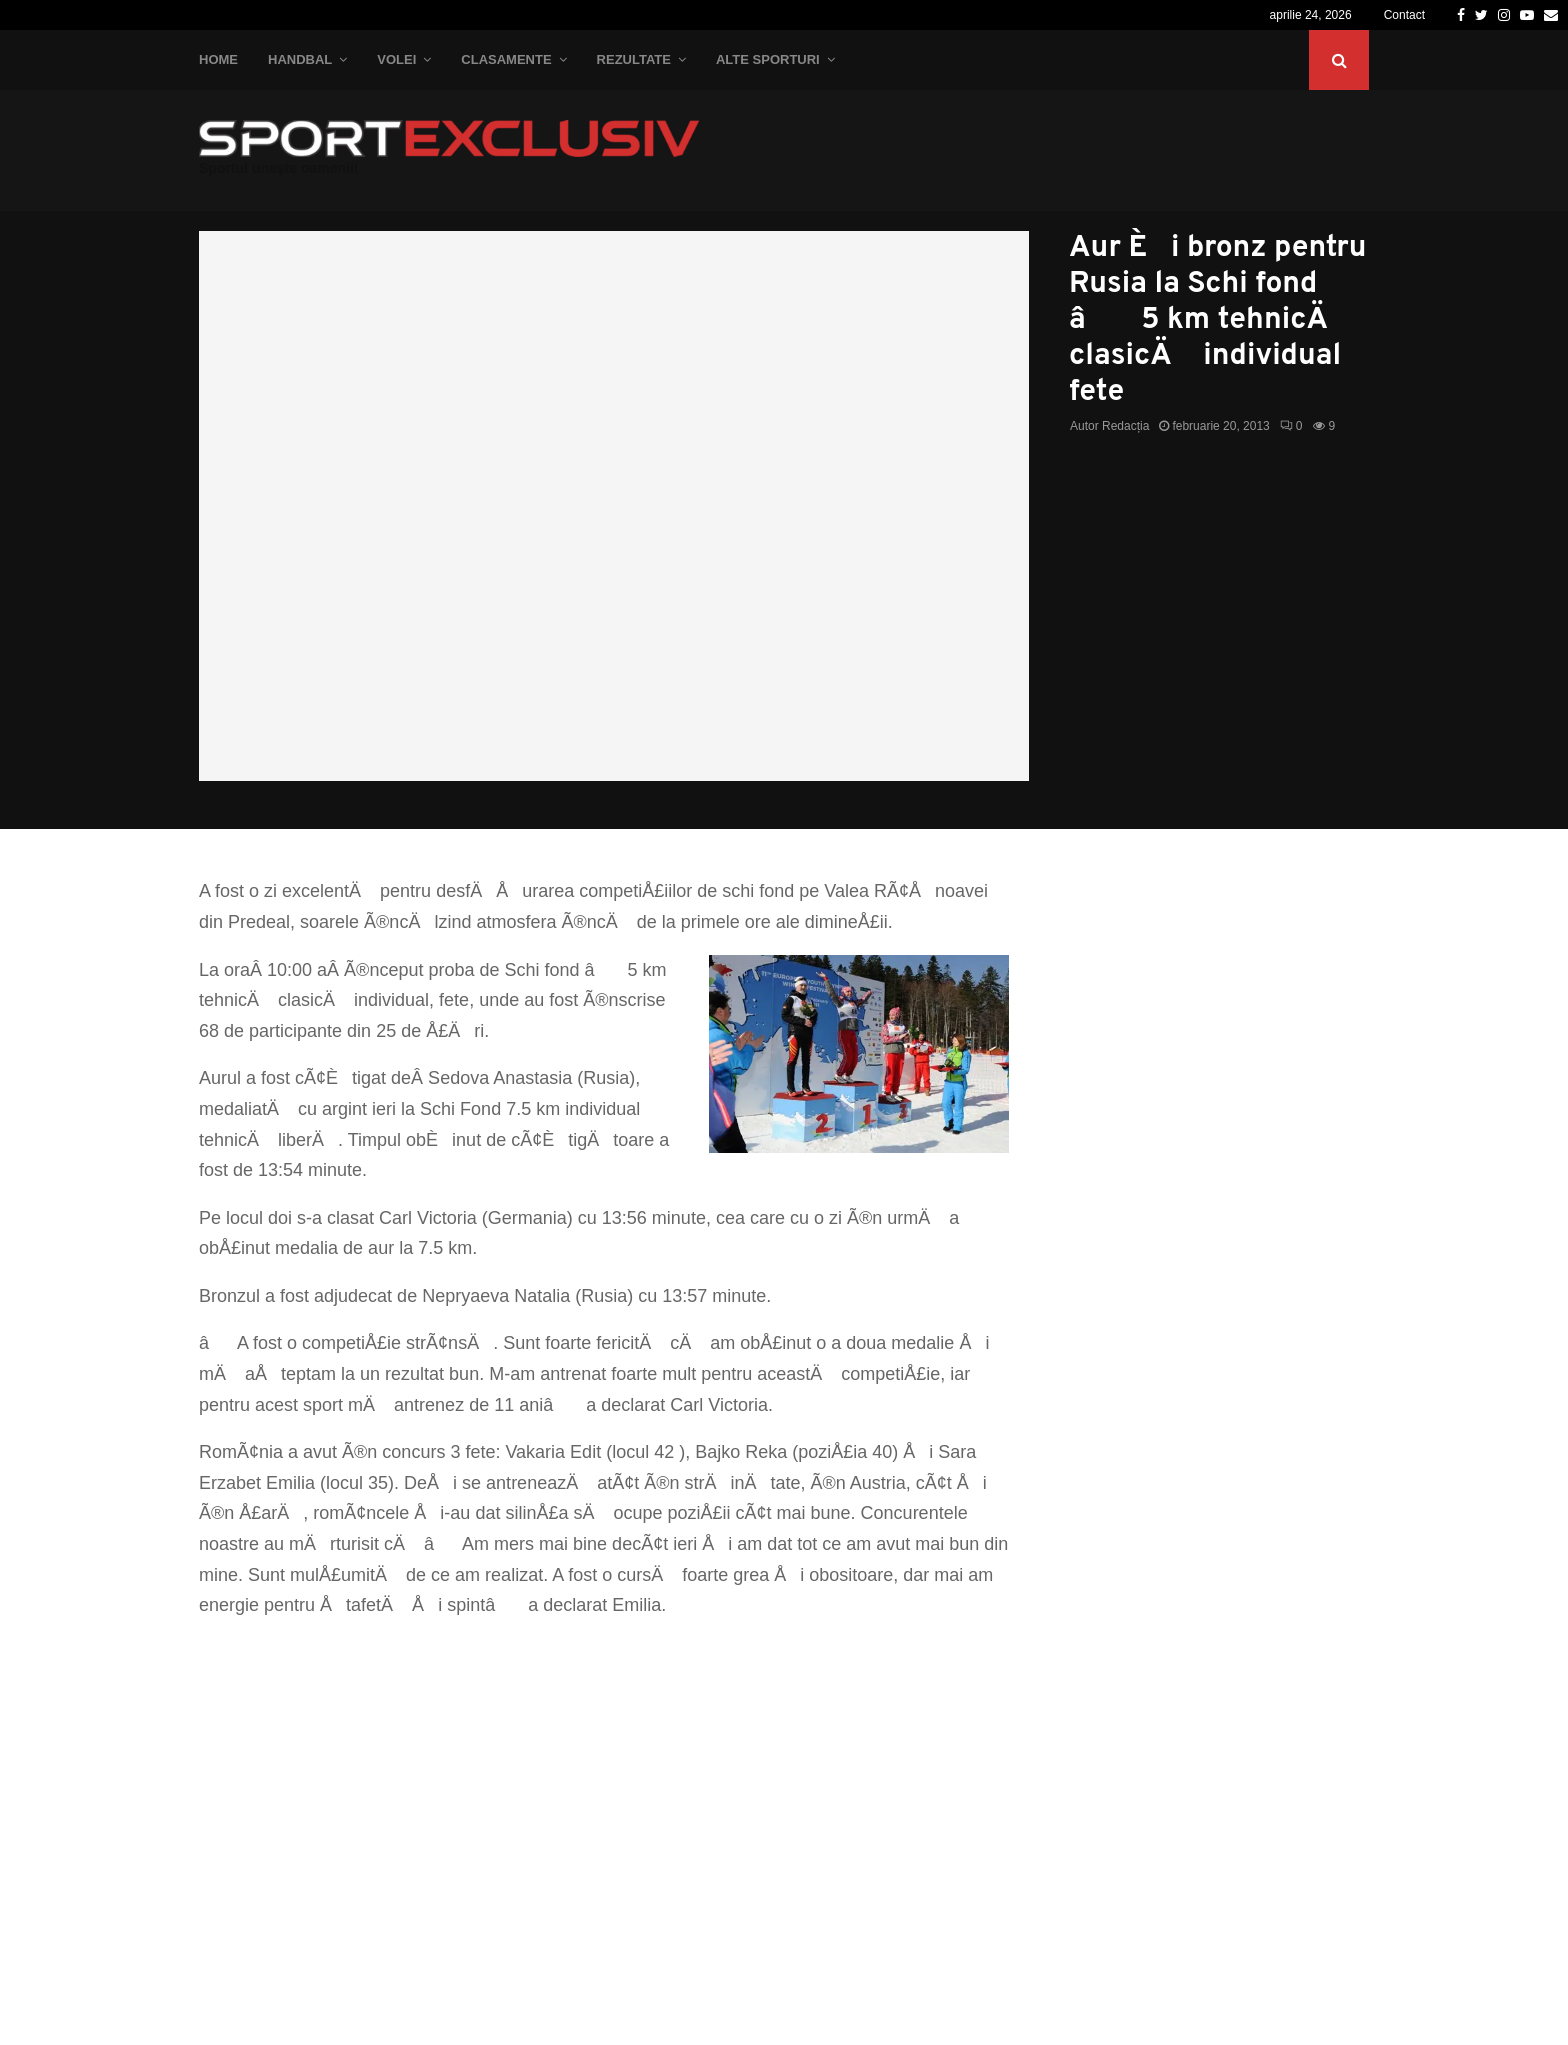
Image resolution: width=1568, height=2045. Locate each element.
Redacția (1125, 426)
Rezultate (634, 59)
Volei (396, 59)
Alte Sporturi (768, 59)
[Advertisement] (604, 1781)
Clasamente (506, 59)
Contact (1404, 15)
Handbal (300, 59)
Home (218, 59)
